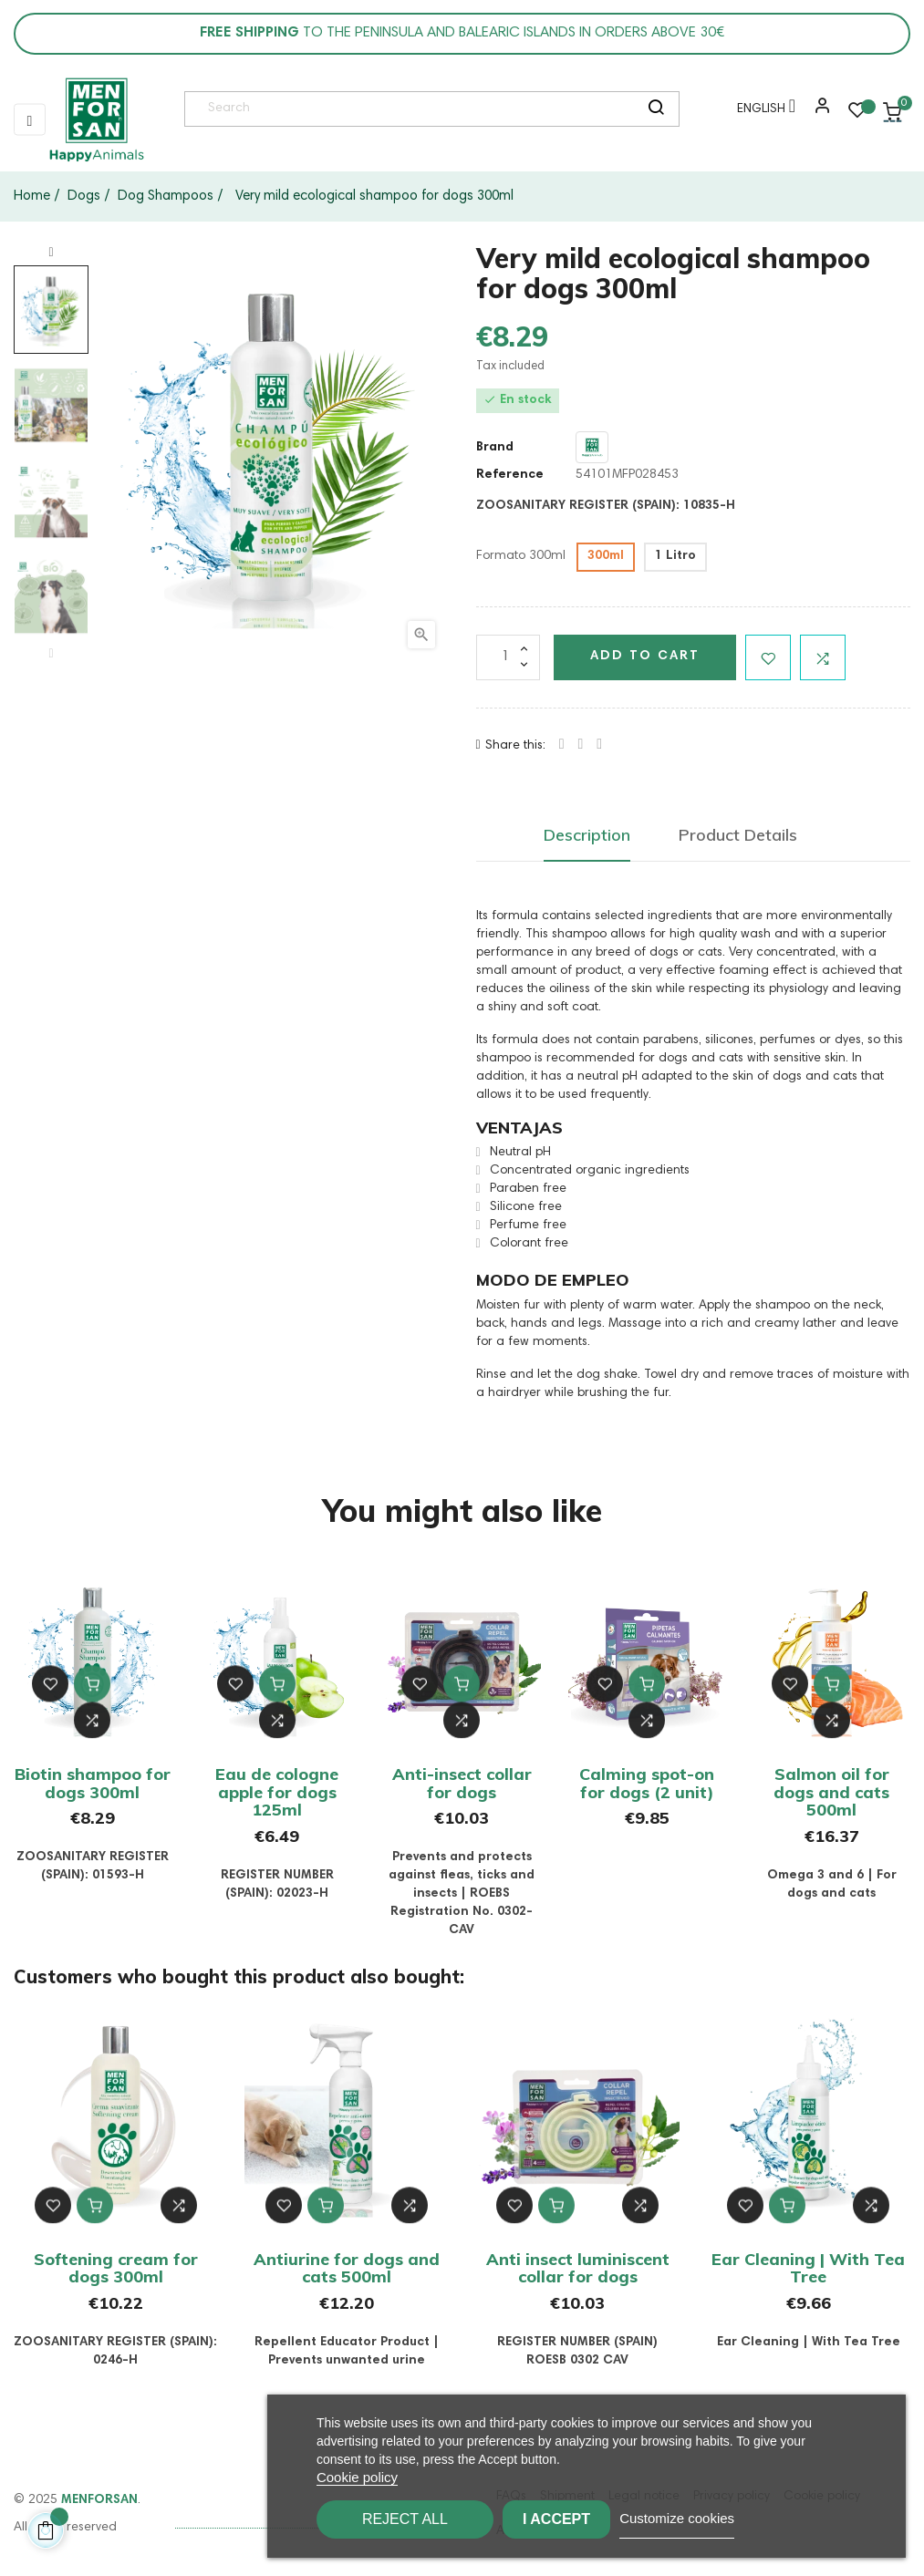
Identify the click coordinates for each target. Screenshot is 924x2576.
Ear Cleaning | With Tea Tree (808, 2268)
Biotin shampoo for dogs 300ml (93, 1783)
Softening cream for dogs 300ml (116, 2268)
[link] (96, 119)
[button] (818, 112)
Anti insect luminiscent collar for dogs (578, 2268)
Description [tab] (587, 834)
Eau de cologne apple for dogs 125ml (276, 1792)
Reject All (405, 2519)
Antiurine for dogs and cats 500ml (347, 2268)
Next (51, 252)
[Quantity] (508, 657)
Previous (51, 654)
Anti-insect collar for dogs (462, 1783)
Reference (510, 475)
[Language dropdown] (761, 112)
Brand (495, 447)
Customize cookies (727, 2518)
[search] (655, 109)
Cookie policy (357, 2477)
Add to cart (645, 656)
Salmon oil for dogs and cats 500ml (831, 1792)
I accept (582, 2519)
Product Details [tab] (738, 834)
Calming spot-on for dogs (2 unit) (646, 1783)
